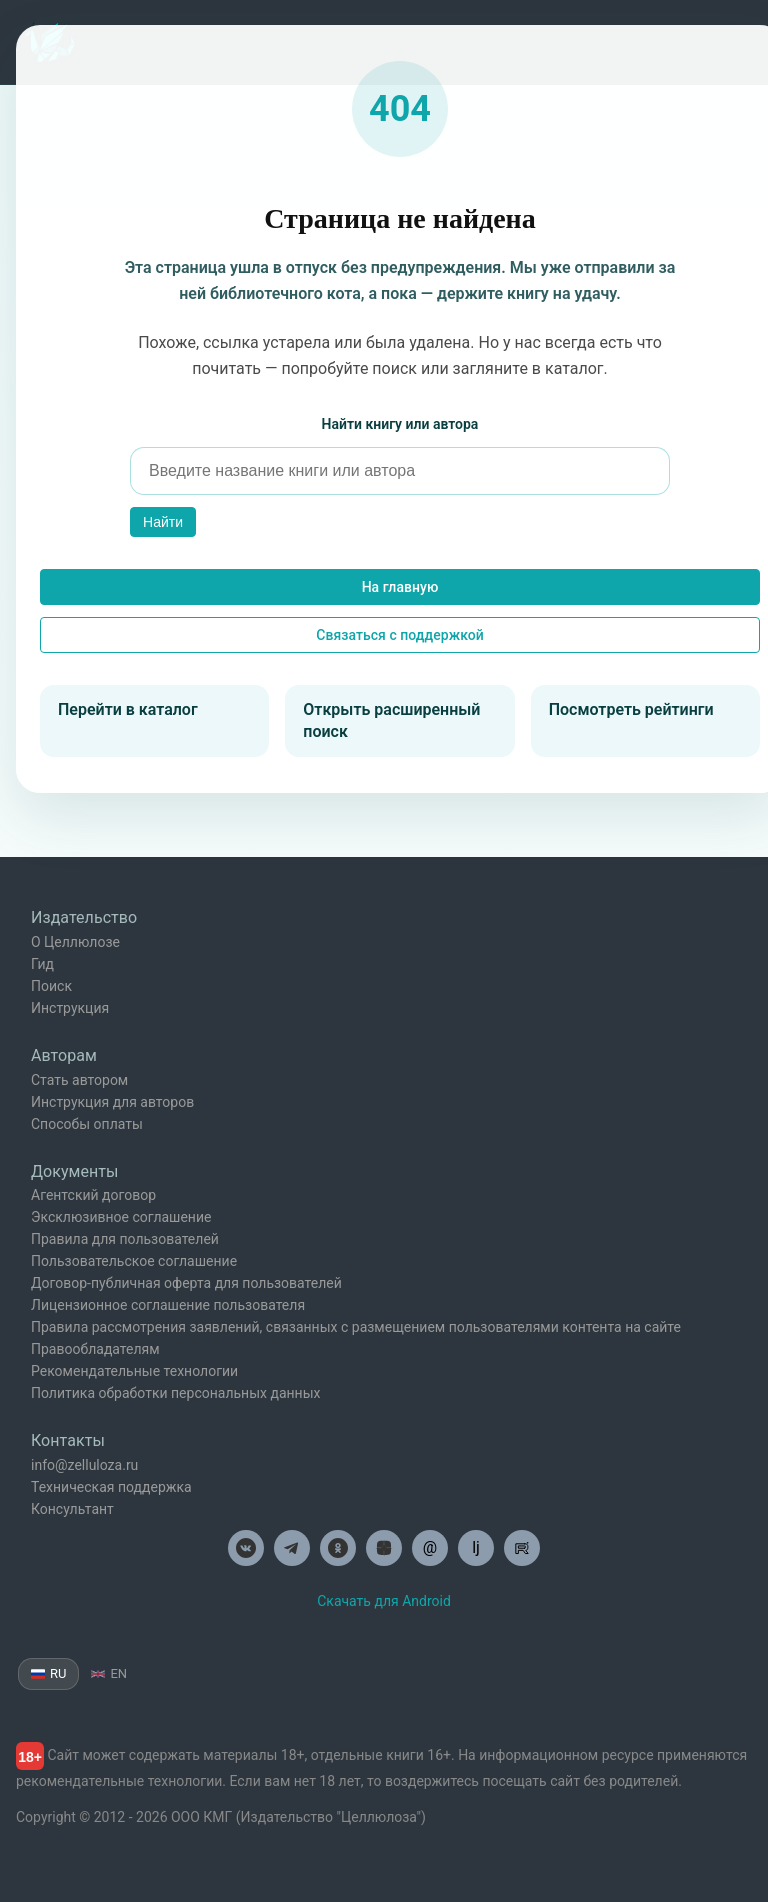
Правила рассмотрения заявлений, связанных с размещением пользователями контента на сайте (356, 1327)
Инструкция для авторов (112, 1102)
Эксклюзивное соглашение (121, 1217)
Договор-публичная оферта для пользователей (186, 1283)
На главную (400, 587)
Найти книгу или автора (400, 424)
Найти (163, 522)
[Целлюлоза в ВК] (246, 1548)
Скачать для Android (384, 1601)
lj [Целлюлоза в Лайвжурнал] (476, 1547)
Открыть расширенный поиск (391, 720)
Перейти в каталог (128, 709)
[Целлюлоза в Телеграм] (292, 1548)
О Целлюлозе (75, 942)
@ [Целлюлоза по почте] (430, 1547)
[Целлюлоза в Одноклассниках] (338, 1548)
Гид (42, 964)
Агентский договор (93, 1195)
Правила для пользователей (125, 1239)
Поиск (51, 986)
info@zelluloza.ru (84, 1465)
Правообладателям (95, 1349)
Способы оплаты (87, 1124)
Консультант (72, 1509)
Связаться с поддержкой (399, 635)
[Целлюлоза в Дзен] (384, 1548)
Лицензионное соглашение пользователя (168, 1305)
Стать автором (79, 1080)
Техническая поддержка (111, 1487)
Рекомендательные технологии (134, 1371)
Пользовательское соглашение (134, 1261)
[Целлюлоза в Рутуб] (522, 1548)
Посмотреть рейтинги (631, 709)
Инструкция (70, 1008)
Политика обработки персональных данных (175, 1393)
